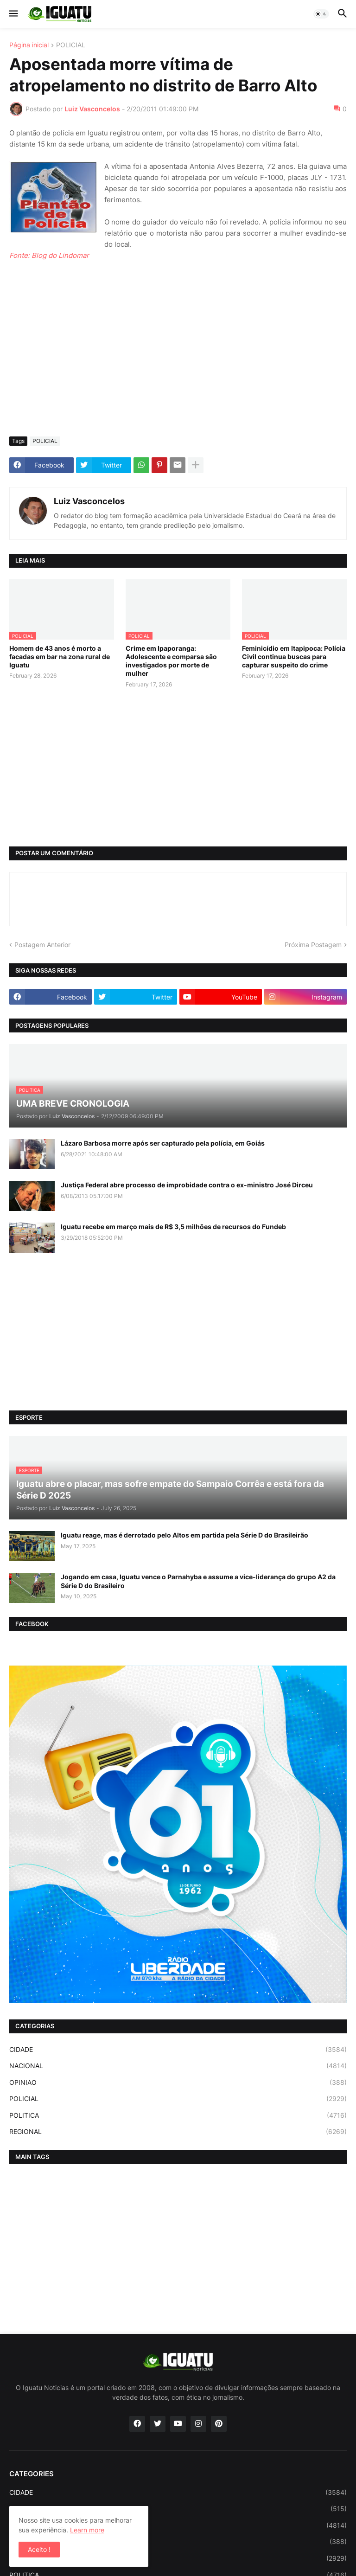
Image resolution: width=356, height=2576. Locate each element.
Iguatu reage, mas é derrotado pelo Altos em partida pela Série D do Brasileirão (184, 1535)
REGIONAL (178, 2131)
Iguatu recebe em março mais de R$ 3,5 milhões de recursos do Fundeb (173, 1226)
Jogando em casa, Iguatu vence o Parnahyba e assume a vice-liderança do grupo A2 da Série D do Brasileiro (198, 1581)
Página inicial (29, 45)
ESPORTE (178, 2508)
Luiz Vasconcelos (89, 501)
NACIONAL (178, 2065)
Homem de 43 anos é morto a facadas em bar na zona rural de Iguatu (59, 656)
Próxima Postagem (313, 944)
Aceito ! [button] (39, 2549)
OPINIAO (178, 2082)
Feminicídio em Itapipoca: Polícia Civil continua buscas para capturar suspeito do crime (293, 656)
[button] (12, 14)
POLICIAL (70, 45)
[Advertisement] (178, 360)
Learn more (87, 2530)
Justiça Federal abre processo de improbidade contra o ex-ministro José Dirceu (187, 1185)
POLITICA (178, 2115)
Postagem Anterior (42, 944)
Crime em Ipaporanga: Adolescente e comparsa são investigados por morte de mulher (171, 661)
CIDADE (178, 2049)
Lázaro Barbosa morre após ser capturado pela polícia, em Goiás (163, 1143)
